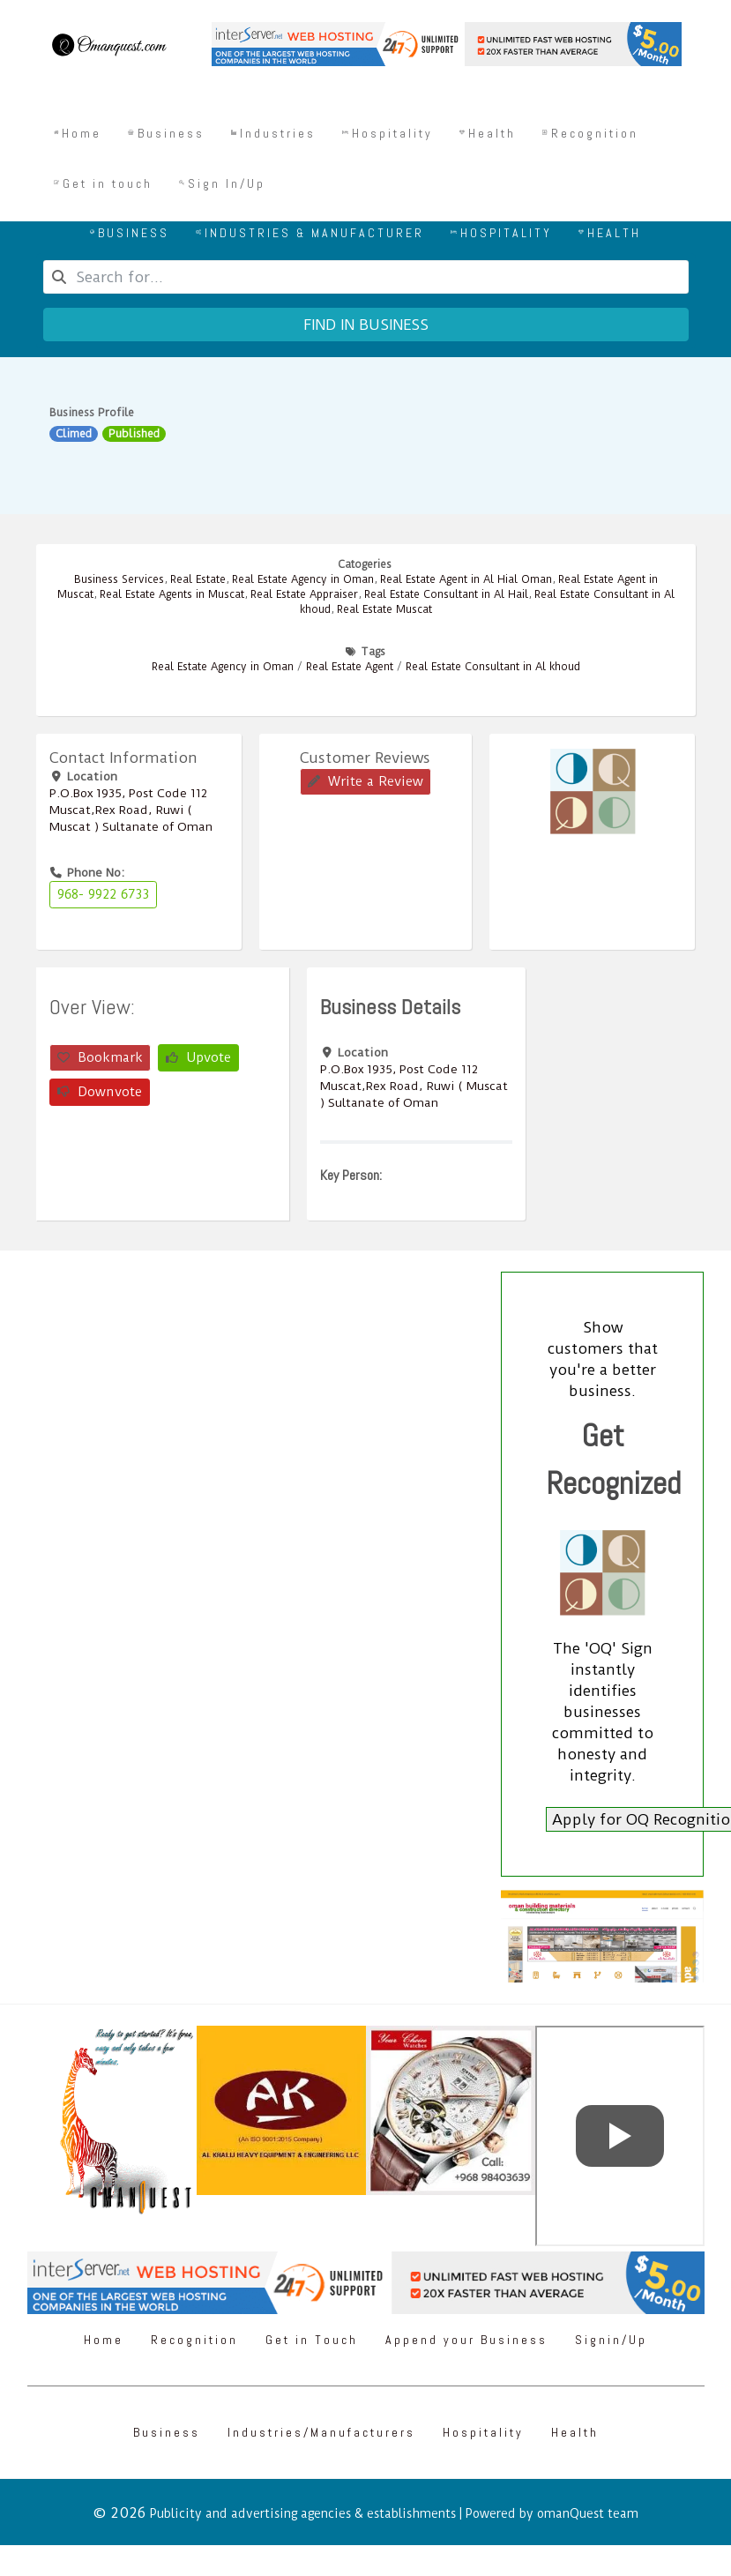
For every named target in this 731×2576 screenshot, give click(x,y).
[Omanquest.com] (108, 47)
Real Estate (198, 579)
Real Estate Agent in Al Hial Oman (466, 579)
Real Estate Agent (349, 667)
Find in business (366, 324)
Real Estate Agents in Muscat (172, 594)
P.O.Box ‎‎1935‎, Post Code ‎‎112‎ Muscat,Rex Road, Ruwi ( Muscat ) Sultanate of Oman (131, 809)
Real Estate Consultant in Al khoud (493, 667)
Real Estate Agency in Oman (303, 579)
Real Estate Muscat (384, 609)
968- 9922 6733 (103, 894)
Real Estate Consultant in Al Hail (446, 594)
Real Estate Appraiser (304, 594)
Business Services (119, 579)
